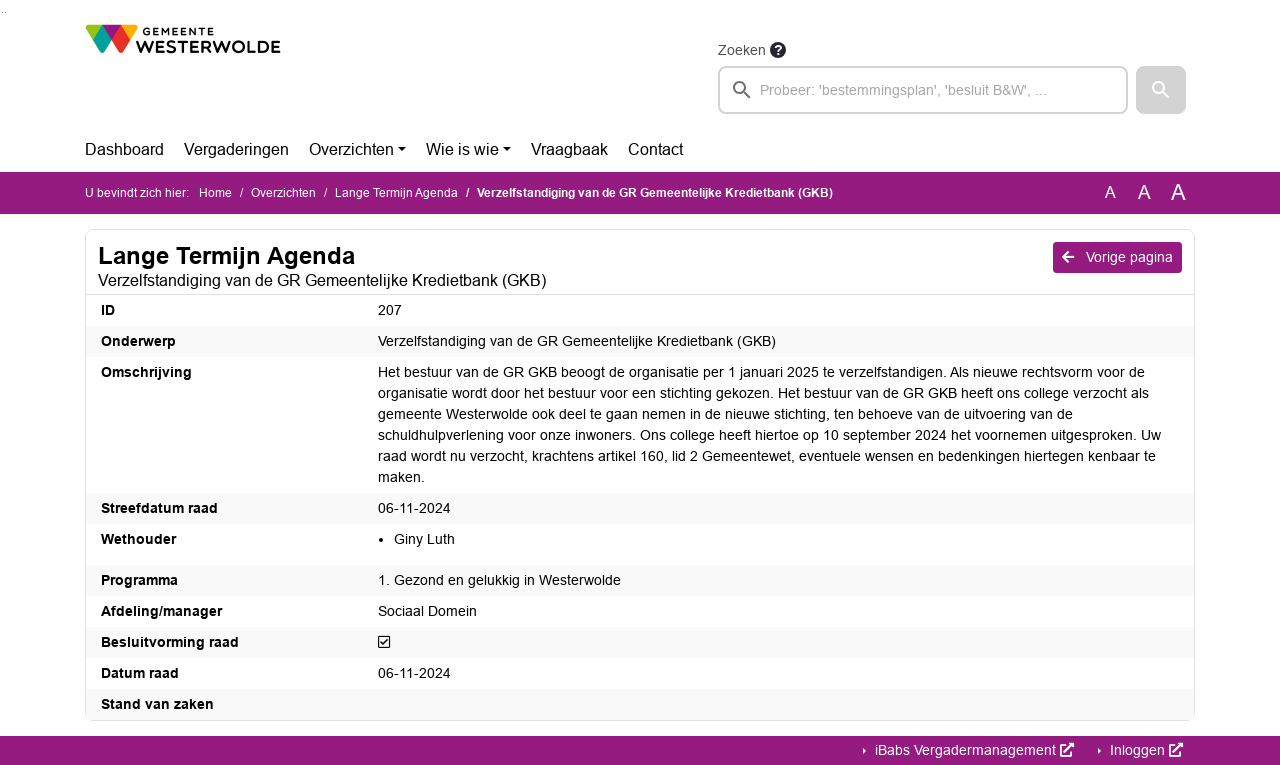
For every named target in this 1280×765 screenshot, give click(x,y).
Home (215, 193)
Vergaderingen (236, 149)
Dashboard (124, 149)
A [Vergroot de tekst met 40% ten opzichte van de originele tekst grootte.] (1178, 193)
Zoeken (742, 50)
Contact (655, 149)
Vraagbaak (569, 149)
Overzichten (351, 149)
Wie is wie (462, 149)
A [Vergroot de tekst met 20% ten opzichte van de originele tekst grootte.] (1144, 192)
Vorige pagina (1117, 257)
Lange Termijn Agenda (396, 193)
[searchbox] (923, 90)
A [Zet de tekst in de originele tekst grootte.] (1110, 192)
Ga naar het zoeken (2, 12)
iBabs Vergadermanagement (972, 750)
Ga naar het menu (5, 12)
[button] (1161, 90)
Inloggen (1144, 750)
